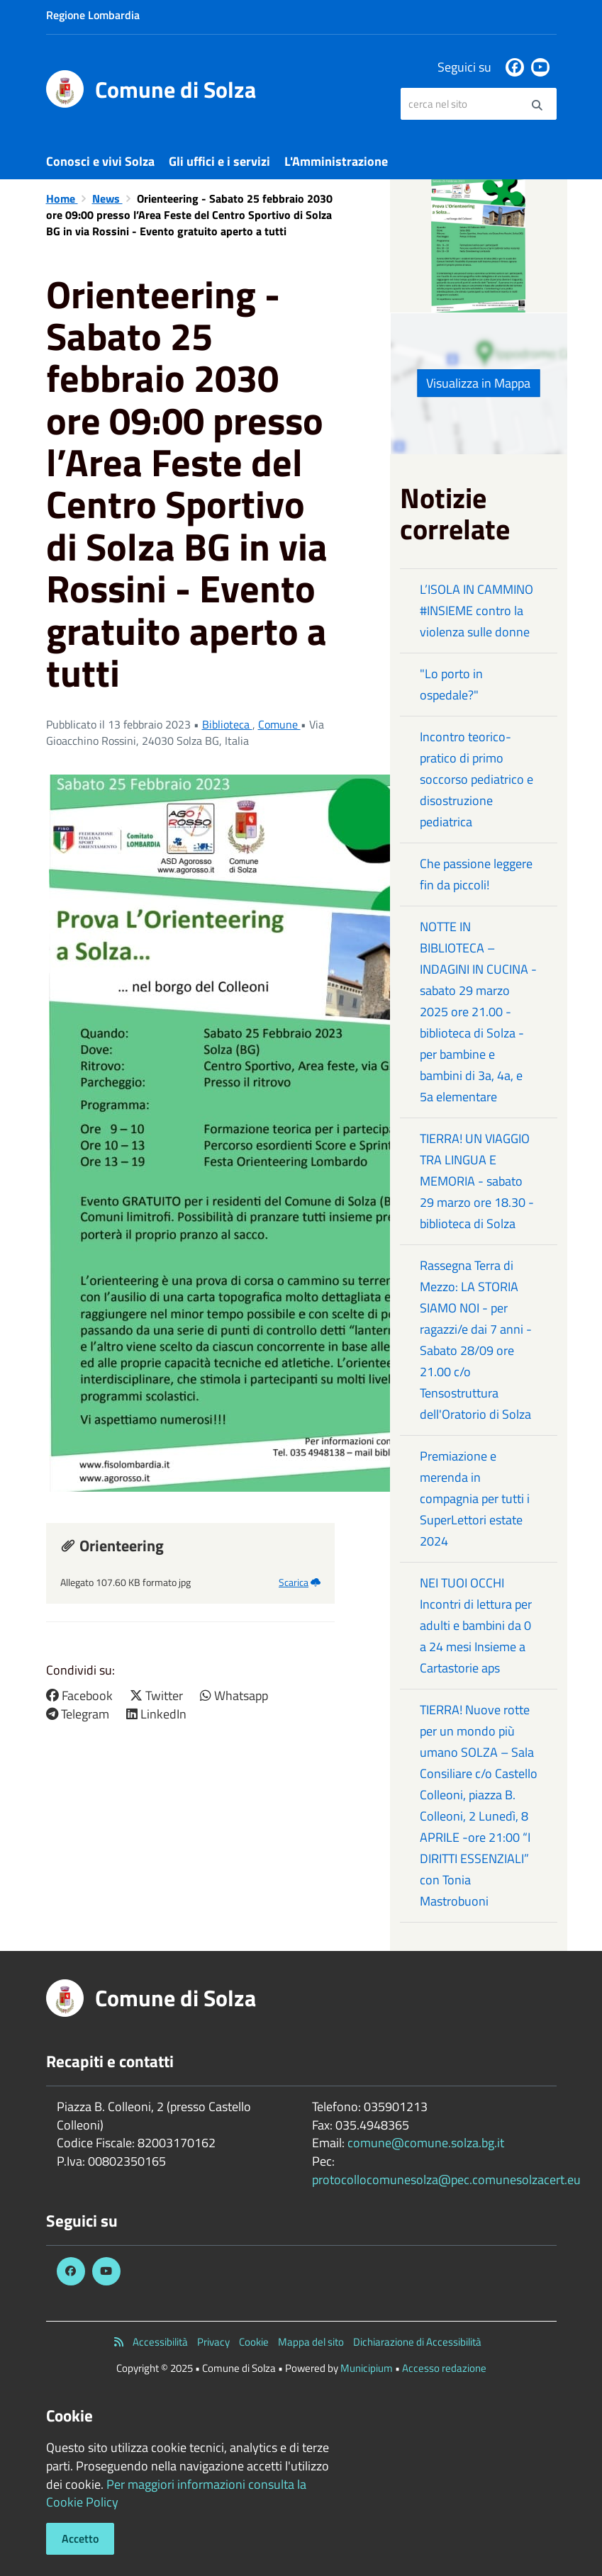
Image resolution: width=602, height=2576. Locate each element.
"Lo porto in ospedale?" (451, 684)
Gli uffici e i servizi (219, 161)
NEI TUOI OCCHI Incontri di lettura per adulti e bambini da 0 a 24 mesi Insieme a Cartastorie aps (476, 1625)
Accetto (80, 2538)
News (107, 198)
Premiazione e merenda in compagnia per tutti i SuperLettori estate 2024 (475, 1498)
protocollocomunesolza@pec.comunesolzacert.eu (446, 2179)
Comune (279, 724)
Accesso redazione (444, 2368)
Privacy (213, 2341)
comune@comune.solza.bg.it (425, 2142)
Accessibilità (160, 2341)
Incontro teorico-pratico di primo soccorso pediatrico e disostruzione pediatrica (476, 779)
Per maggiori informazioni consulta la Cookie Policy (176, 2493)
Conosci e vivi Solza (100, 161)
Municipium (366, 2368)
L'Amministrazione (336, 161)
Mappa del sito (311, 2341)
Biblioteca (227, 724)
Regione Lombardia (93, 14)
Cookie (254, 2341)
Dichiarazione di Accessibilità (417, 2341)
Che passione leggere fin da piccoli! (476, 874)
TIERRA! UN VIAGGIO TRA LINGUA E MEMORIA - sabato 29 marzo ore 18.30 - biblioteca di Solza (477, 1181)
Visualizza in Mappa (478, 383)
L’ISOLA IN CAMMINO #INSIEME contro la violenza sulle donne (476, 610)
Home (62, 198)
